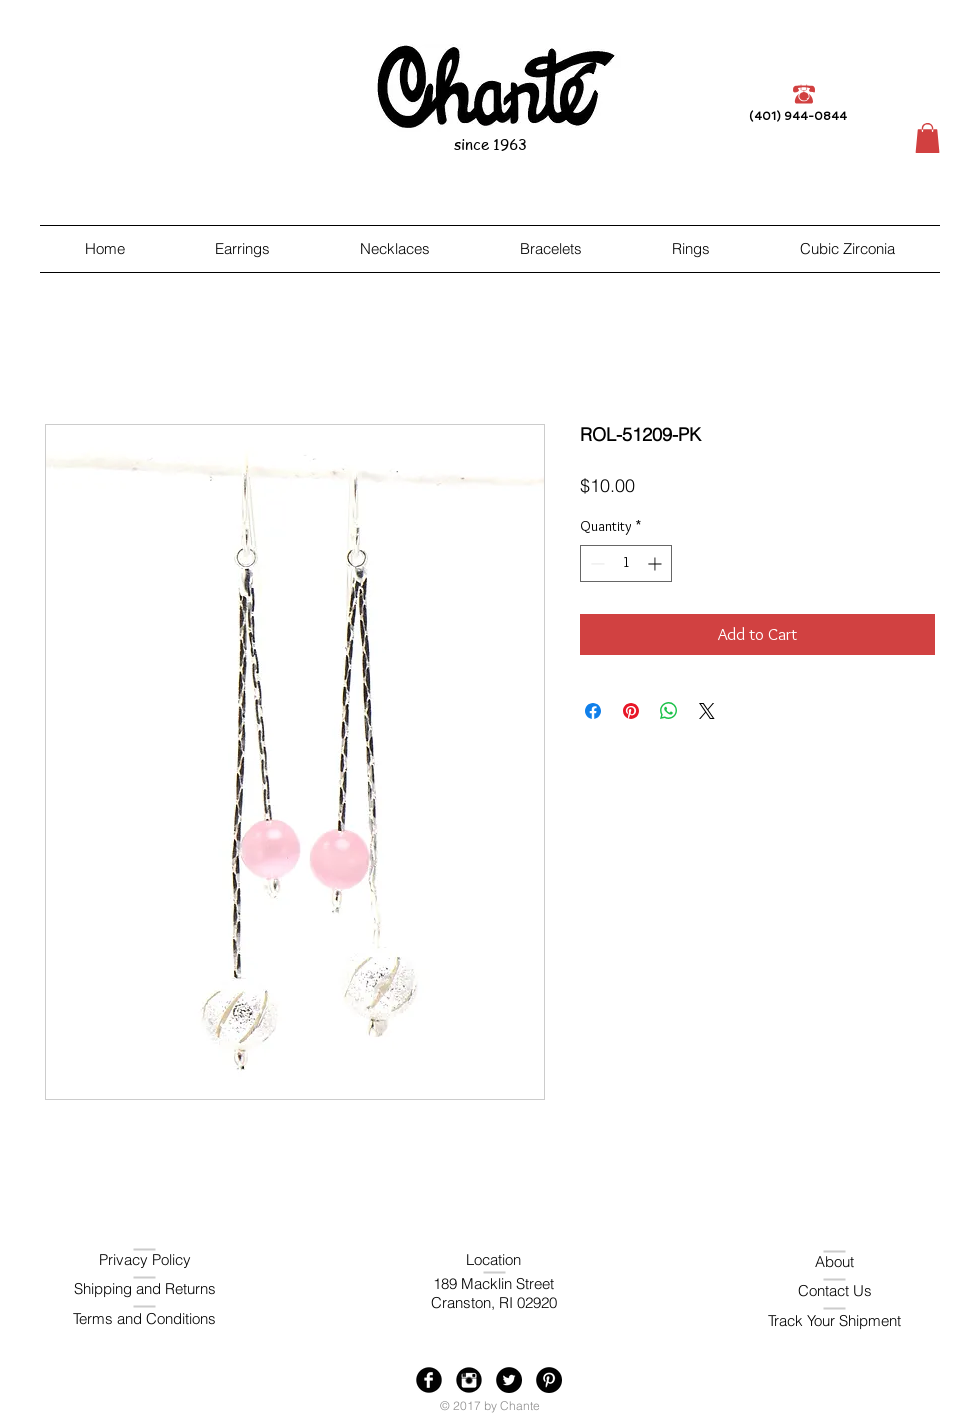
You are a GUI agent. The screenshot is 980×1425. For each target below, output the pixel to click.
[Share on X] (707, 711)
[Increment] (656, 563)
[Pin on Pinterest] (631, 711)
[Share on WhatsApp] (669, 711)
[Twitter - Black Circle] (509, 1380)
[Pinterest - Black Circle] (549, 1380)
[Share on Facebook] (593, 711)
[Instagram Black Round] (469, 1380)
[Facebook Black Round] (429, 1380)
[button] (927, 138)
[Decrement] (595, 563)
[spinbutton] (626, 563)
